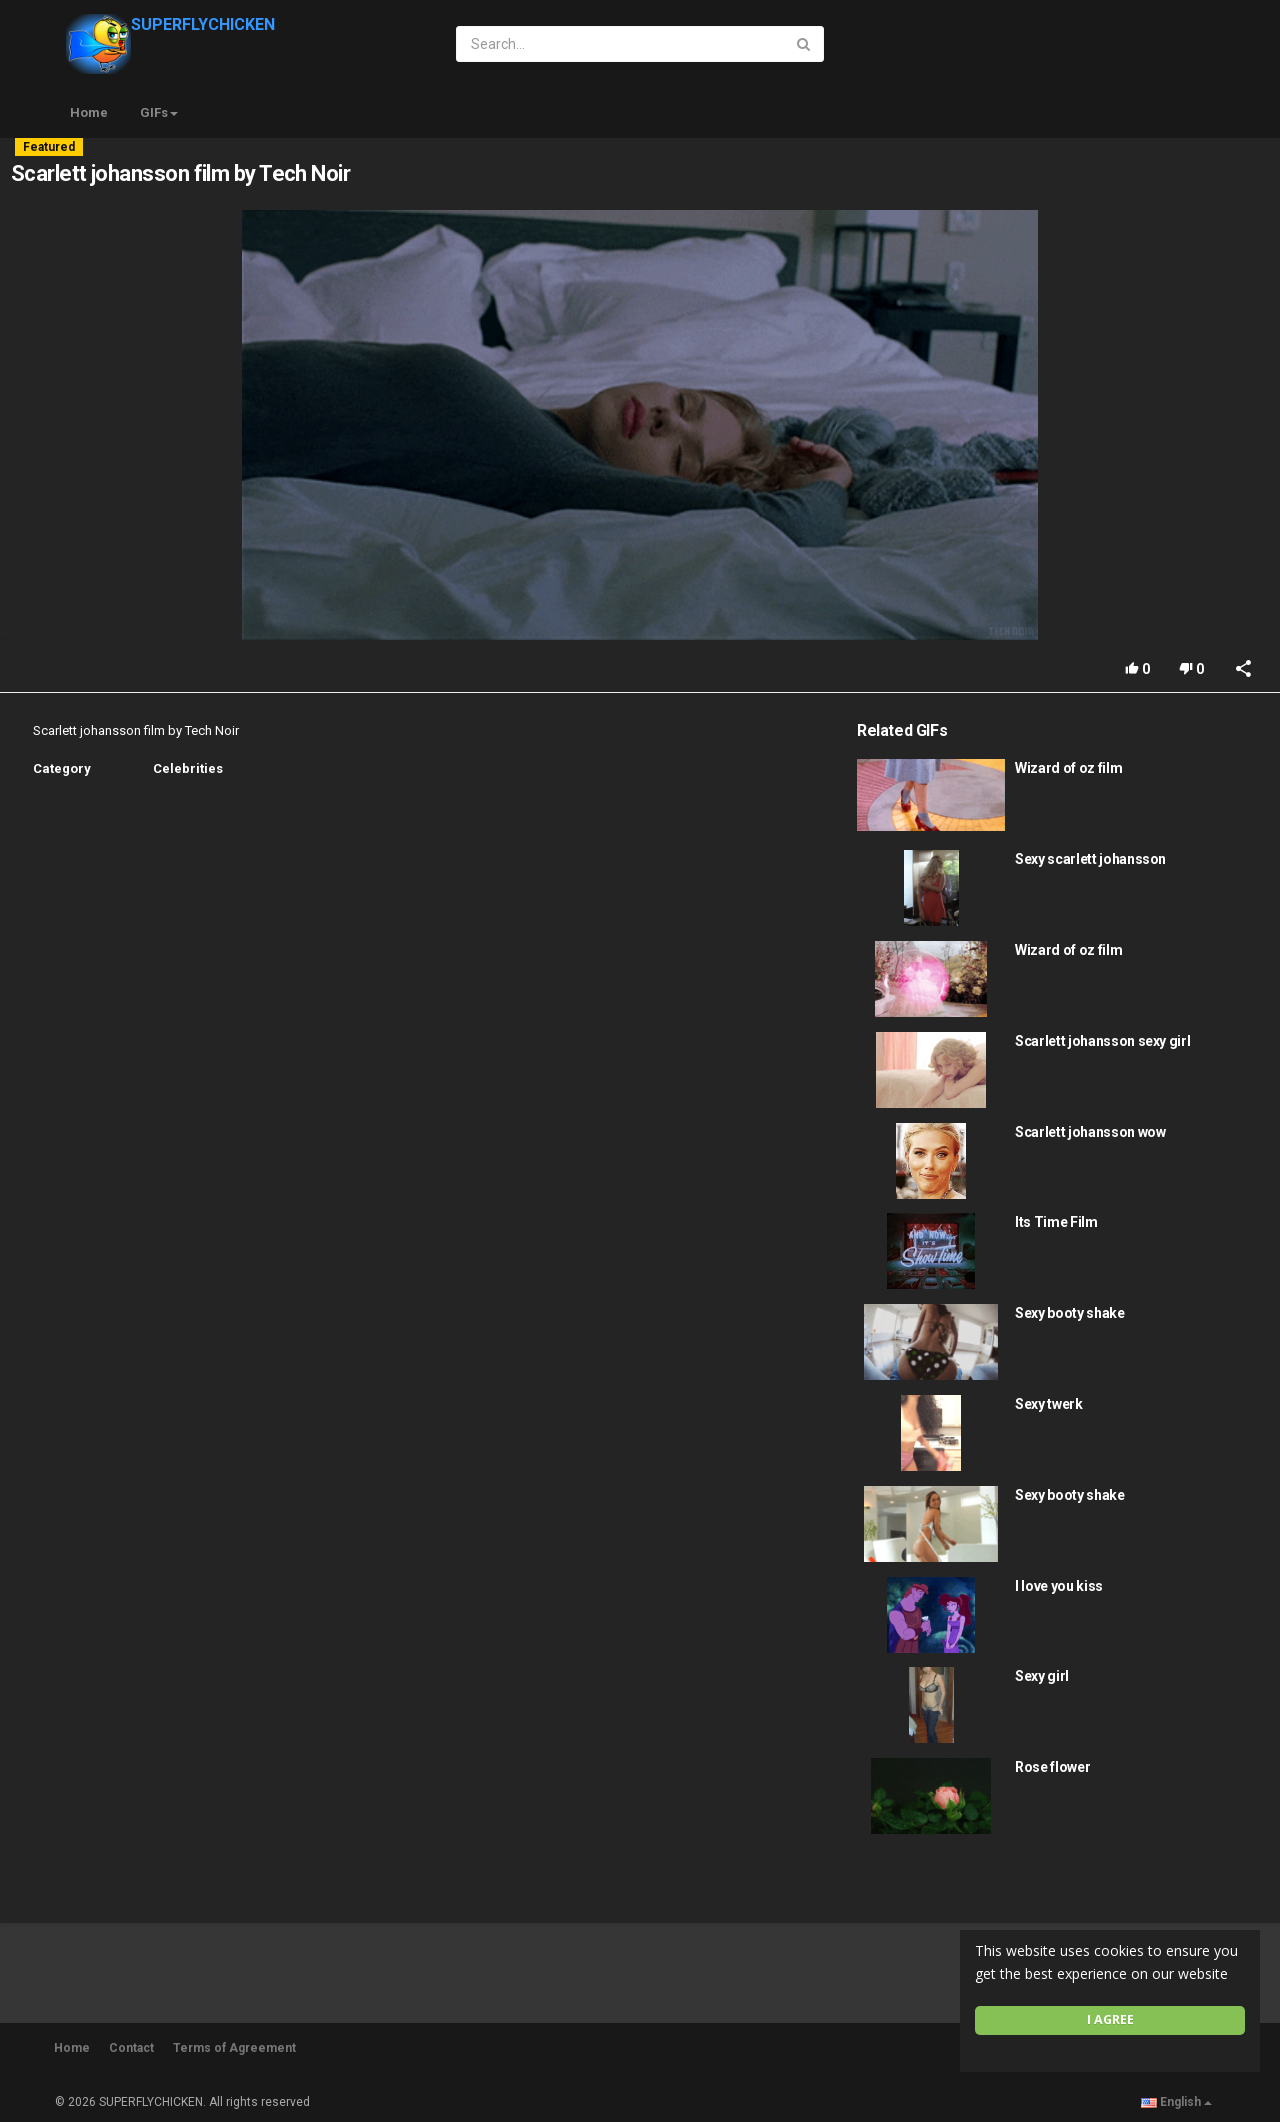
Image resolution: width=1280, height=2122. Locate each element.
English (1176, 2102)
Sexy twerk (1049, 1404)
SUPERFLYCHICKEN (170, 24)
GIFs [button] (159, 112)
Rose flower (1052, 1767)
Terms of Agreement (234, 2048)
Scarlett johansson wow (1090, 1132)
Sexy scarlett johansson (1090, 859)
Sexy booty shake (1069, 1313)
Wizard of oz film (1068, 768)
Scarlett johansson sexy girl (1102, 1041)
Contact (131, 2048)
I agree (1110, 2019)
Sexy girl (1042, 1676)
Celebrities (188, 768)
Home (89, 112)
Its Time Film (1056, 1222)
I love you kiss (1059, 1586)
